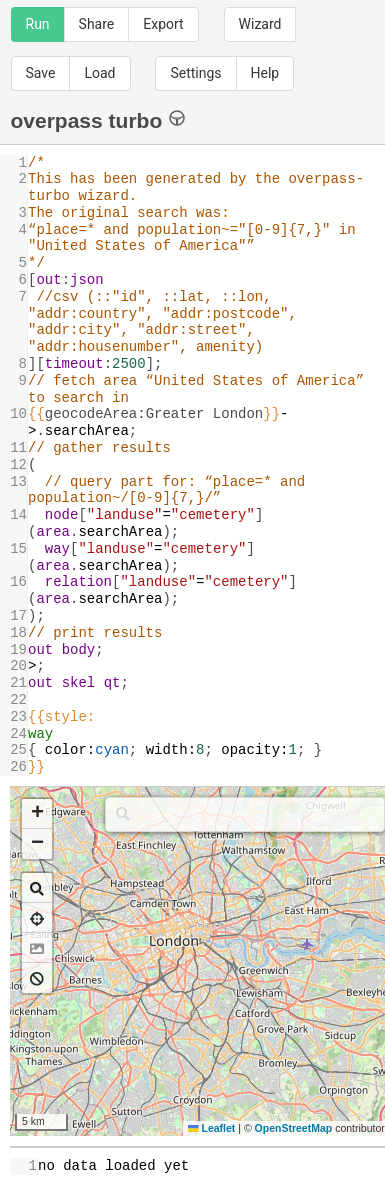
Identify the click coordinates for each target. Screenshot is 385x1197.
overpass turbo (98, 119)
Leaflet (211, 1128)
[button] (37, 814)
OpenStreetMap (294, 1128)
